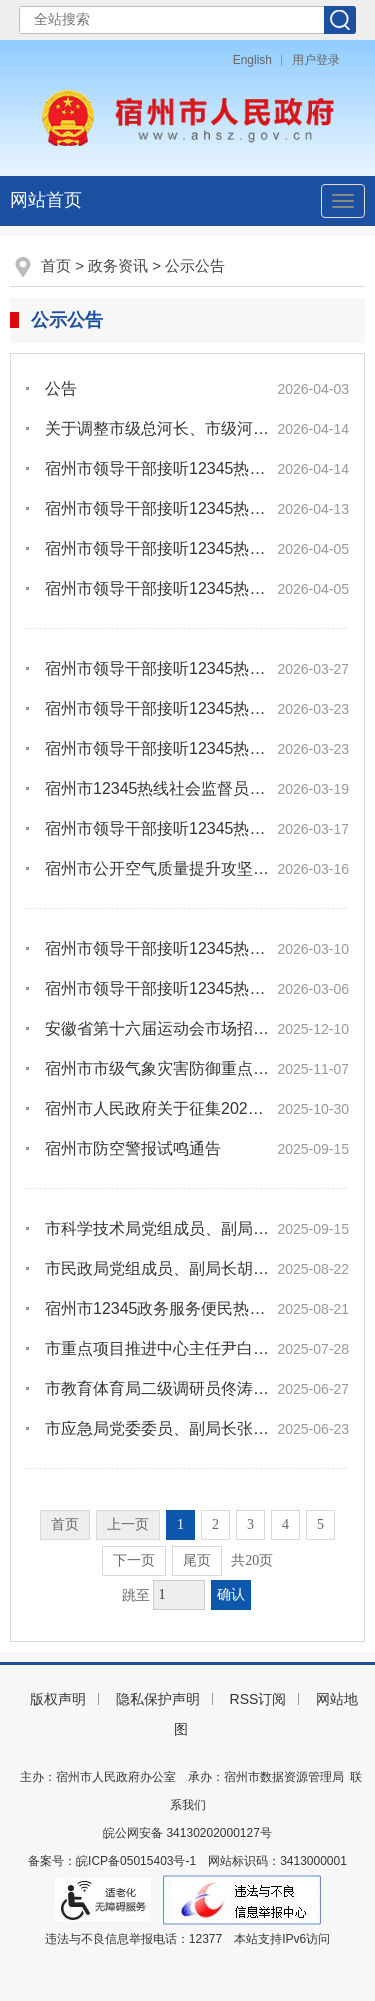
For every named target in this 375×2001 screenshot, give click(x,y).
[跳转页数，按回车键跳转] (179, 1595)
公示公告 (195, 265)
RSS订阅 (258, 1699)
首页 (56, 265)
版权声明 (58, 1699)
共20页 (252, 1560)
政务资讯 (118, 265)
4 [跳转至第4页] (285, 1524)
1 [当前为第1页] (180, 1524)
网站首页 (46, 200)
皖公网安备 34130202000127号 (187, 1833)
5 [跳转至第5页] (320, 1524)
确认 (231, 1594)
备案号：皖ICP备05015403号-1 (112, 1861)
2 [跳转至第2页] (215, 1524)
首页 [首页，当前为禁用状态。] (65, 1524)
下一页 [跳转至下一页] (134, 1560)
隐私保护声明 (158, 1699)
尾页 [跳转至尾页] (197, 1560)
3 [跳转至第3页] (250, 1524)
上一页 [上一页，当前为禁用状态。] (128, 1524)
